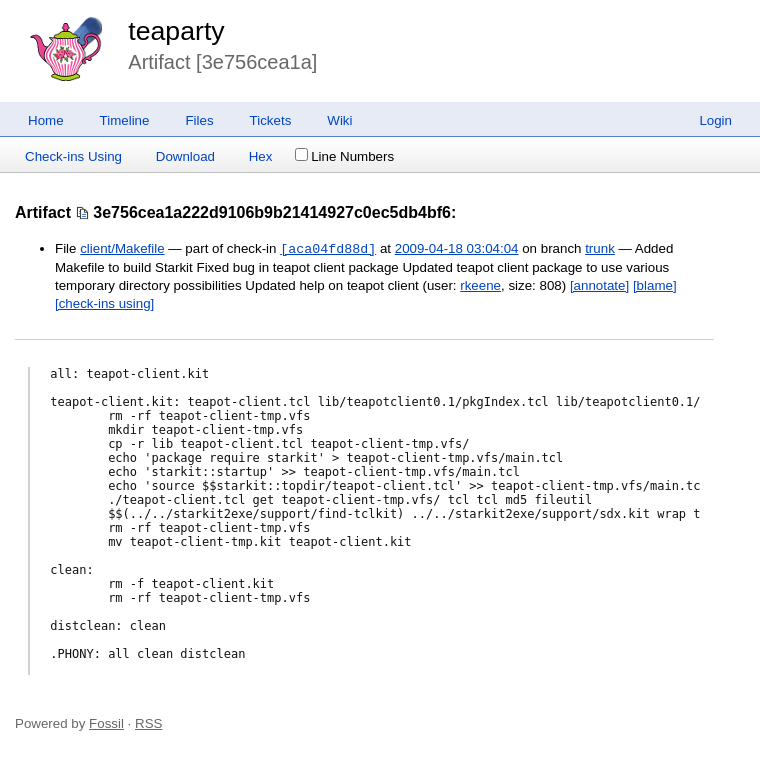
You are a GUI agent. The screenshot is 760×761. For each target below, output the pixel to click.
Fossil (106, 723)
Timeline (125, 120)
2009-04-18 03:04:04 (457, 249)
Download (185, 156)
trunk (600, 249)
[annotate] (599, 285)
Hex (261, 156)
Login (715, 120)
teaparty (176, 31)
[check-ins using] (104, 303)
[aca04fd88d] (328, 249)
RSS (148, 723)
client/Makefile (122, 249)
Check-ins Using (73, 156)
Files (199, 120)
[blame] (655, 285)
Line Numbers (344, 156)
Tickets (271, 120)
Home (46, 120)
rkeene (480, 285)
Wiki (339, 120)
